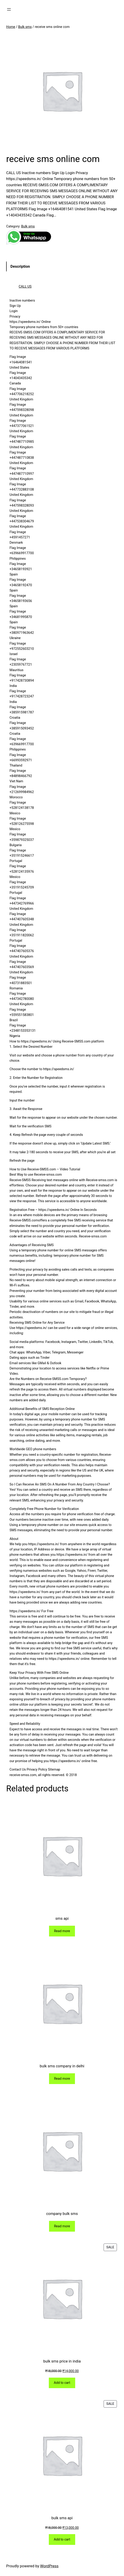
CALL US (25, 287)
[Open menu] (9, 9)
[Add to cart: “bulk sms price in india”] (62, 2383)
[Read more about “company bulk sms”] (62, 2226)
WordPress (49, 2566)
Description (20, 266)
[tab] (62, 266)
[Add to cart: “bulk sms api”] (62, 2539)
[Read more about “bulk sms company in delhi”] (62, 2078)
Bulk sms (25, 27)
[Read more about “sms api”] (62, 1931)
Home (10, 27)
